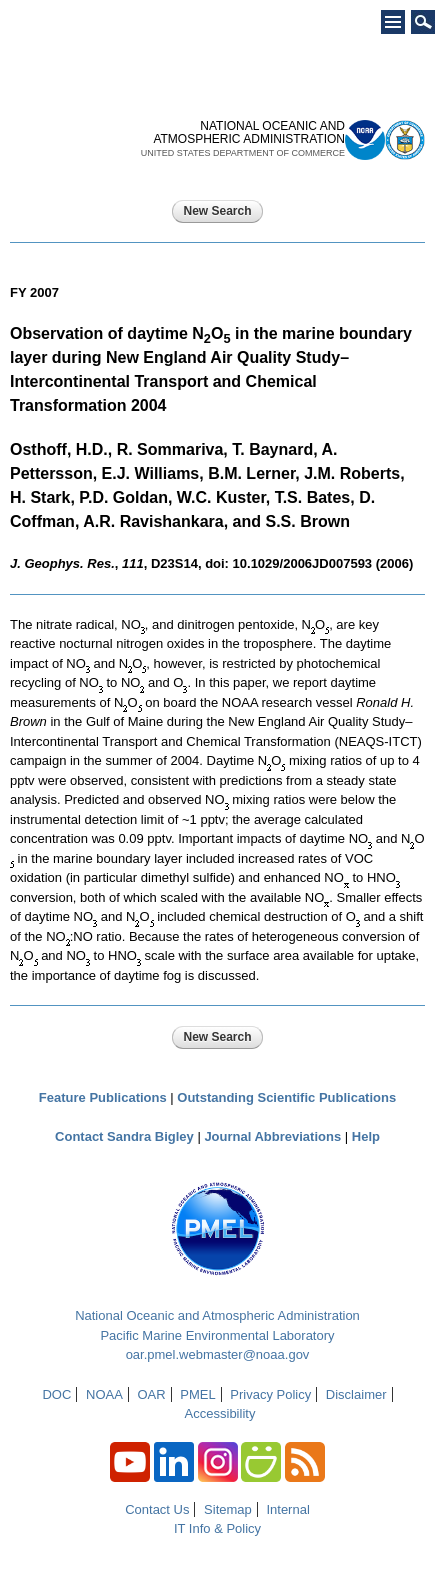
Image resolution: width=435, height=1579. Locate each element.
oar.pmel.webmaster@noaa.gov (218, 1354)
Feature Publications (103, 1097)
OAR (151, 1394)
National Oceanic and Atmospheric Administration (217, 1315)
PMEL (197, 1394)
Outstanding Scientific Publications (286, 1097)
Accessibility (220, 1413)
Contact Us (157, 1509)
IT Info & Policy (217, 1528)
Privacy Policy (270, 1394)
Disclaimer (356, 1394)
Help (366, 1136)
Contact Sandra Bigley (124, 1136)
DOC (56, 1394)
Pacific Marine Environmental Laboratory (217, 1335)
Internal (287, 1509)
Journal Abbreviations (272, 1136)
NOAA (104, 1394)
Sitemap (228, 1509)
